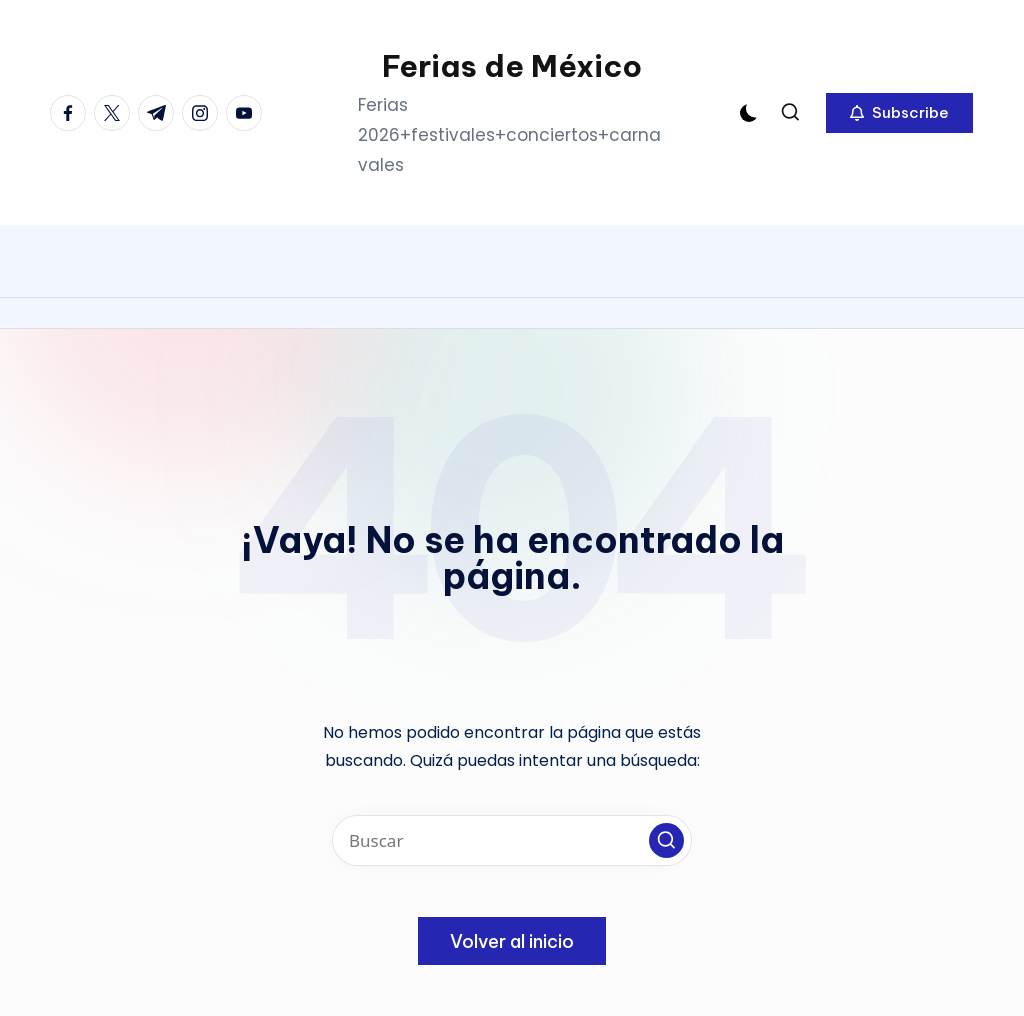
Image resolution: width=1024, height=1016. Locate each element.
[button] (899, 113)
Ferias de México (512, 66)
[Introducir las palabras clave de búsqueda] (512, 840)
